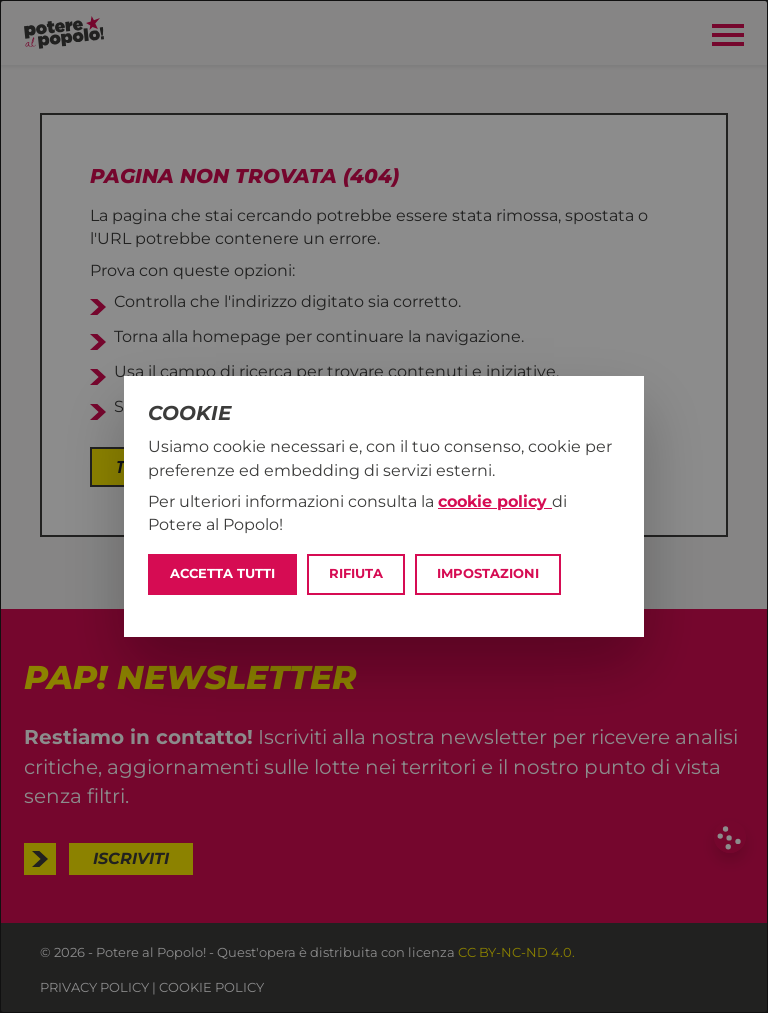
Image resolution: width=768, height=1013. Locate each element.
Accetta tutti (222, 573)
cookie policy (495, 501)
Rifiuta (356, 573)
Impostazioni (488, 573)
